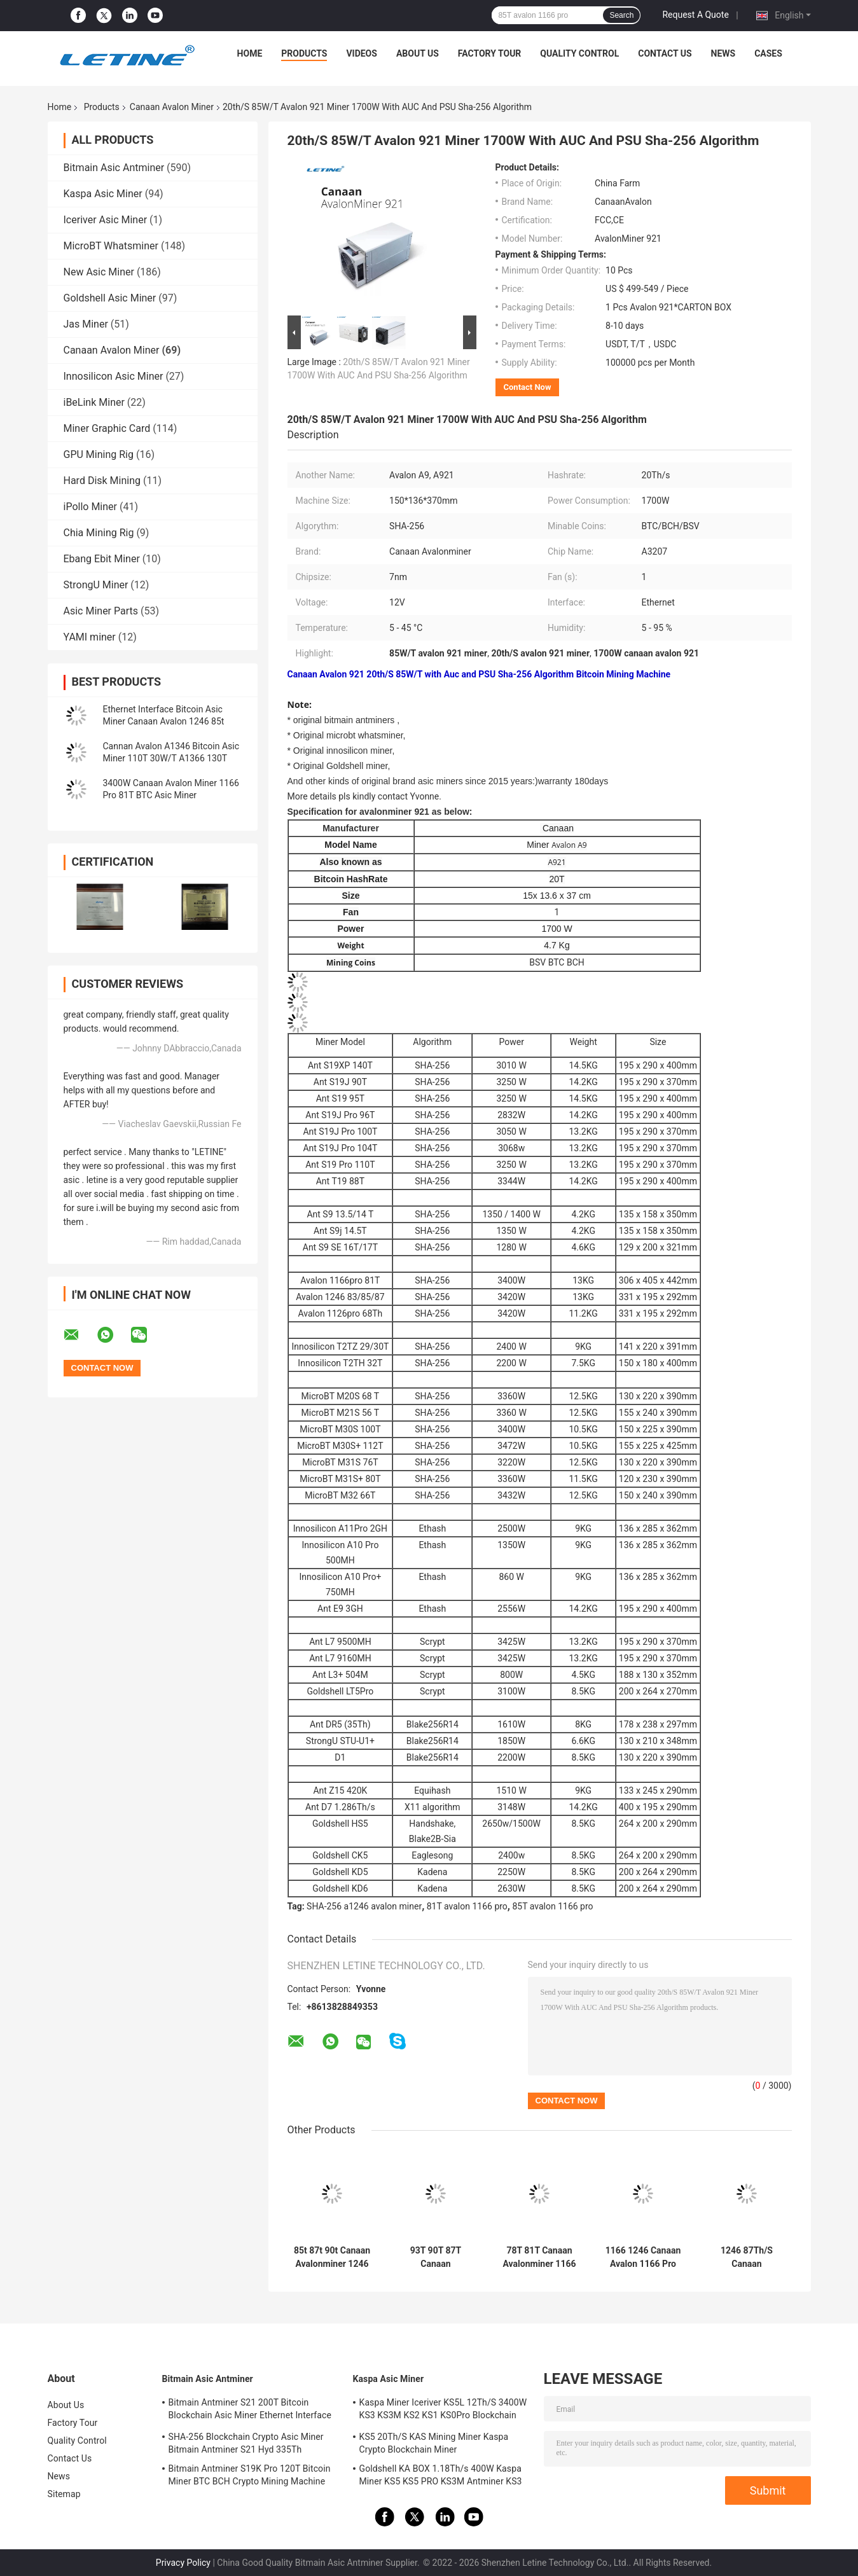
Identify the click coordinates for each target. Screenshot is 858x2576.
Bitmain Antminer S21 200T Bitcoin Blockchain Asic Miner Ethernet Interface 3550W (250, 2410)
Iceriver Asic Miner (106, 220)
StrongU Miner (96, 585)
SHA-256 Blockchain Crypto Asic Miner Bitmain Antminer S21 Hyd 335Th (246, 2443)
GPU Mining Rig (99, 454)
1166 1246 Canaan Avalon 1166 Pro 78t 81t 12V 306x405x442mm (643, 2257)
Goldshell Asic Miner (110, 298)
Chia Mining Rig (99, 533)
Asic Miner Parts (101, 611)
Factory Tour (490, 53)
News (723, 53)
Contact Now (527, 387)
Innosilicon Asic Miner (113, 376)
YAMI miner (90, 637)
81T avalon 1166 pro (467, 1906)
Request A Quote (695, 15)
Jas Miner (86, 324)
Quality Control (579, 53)
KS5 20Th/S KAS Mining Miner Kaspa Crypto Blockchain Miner (434, 2443)
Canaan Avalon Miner (172, 107)
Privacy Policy (183, 2563)
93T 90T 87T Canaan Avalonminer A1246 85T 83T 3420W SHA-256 (435, 2257)
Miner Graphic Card (107, 428)
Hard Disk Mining (102, 480)
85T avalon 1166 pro (552, 1906)
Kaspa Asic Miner (103, 194)
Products (304, 53)
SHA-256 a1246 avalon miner (364, 1906)
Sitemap (64, 2494)
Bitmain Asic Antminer (114, 168)
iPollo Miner (90, 507)
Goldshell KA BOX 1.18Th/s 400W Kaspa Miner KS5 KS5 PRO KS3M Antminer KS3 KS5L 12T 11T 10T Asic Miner (440, 2476)
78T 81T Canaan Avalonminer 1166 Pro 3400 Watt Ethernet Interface (539, 2257)
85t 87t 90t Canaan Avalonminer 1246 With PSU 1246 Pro (332, 2257)
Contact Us (664, 53)
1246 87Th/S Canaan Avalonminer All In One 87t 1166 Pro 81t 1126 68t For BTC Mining (746, 2257)
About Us (417, 53)
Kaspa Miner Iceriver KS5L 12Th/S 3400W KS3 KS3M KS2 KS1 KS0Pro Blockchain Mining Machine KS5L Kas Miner (443, 2410)
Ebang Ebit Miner (102, 559)
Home (250, 53)
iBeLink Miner (94, 402)
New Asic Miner (99, 272)
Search (621, 15)
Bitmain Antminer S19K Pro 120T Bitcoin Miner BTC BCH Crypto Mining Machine (250, 2474)
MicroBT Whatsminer (111, 246)
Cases (768, 53)
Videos (361, 53)
